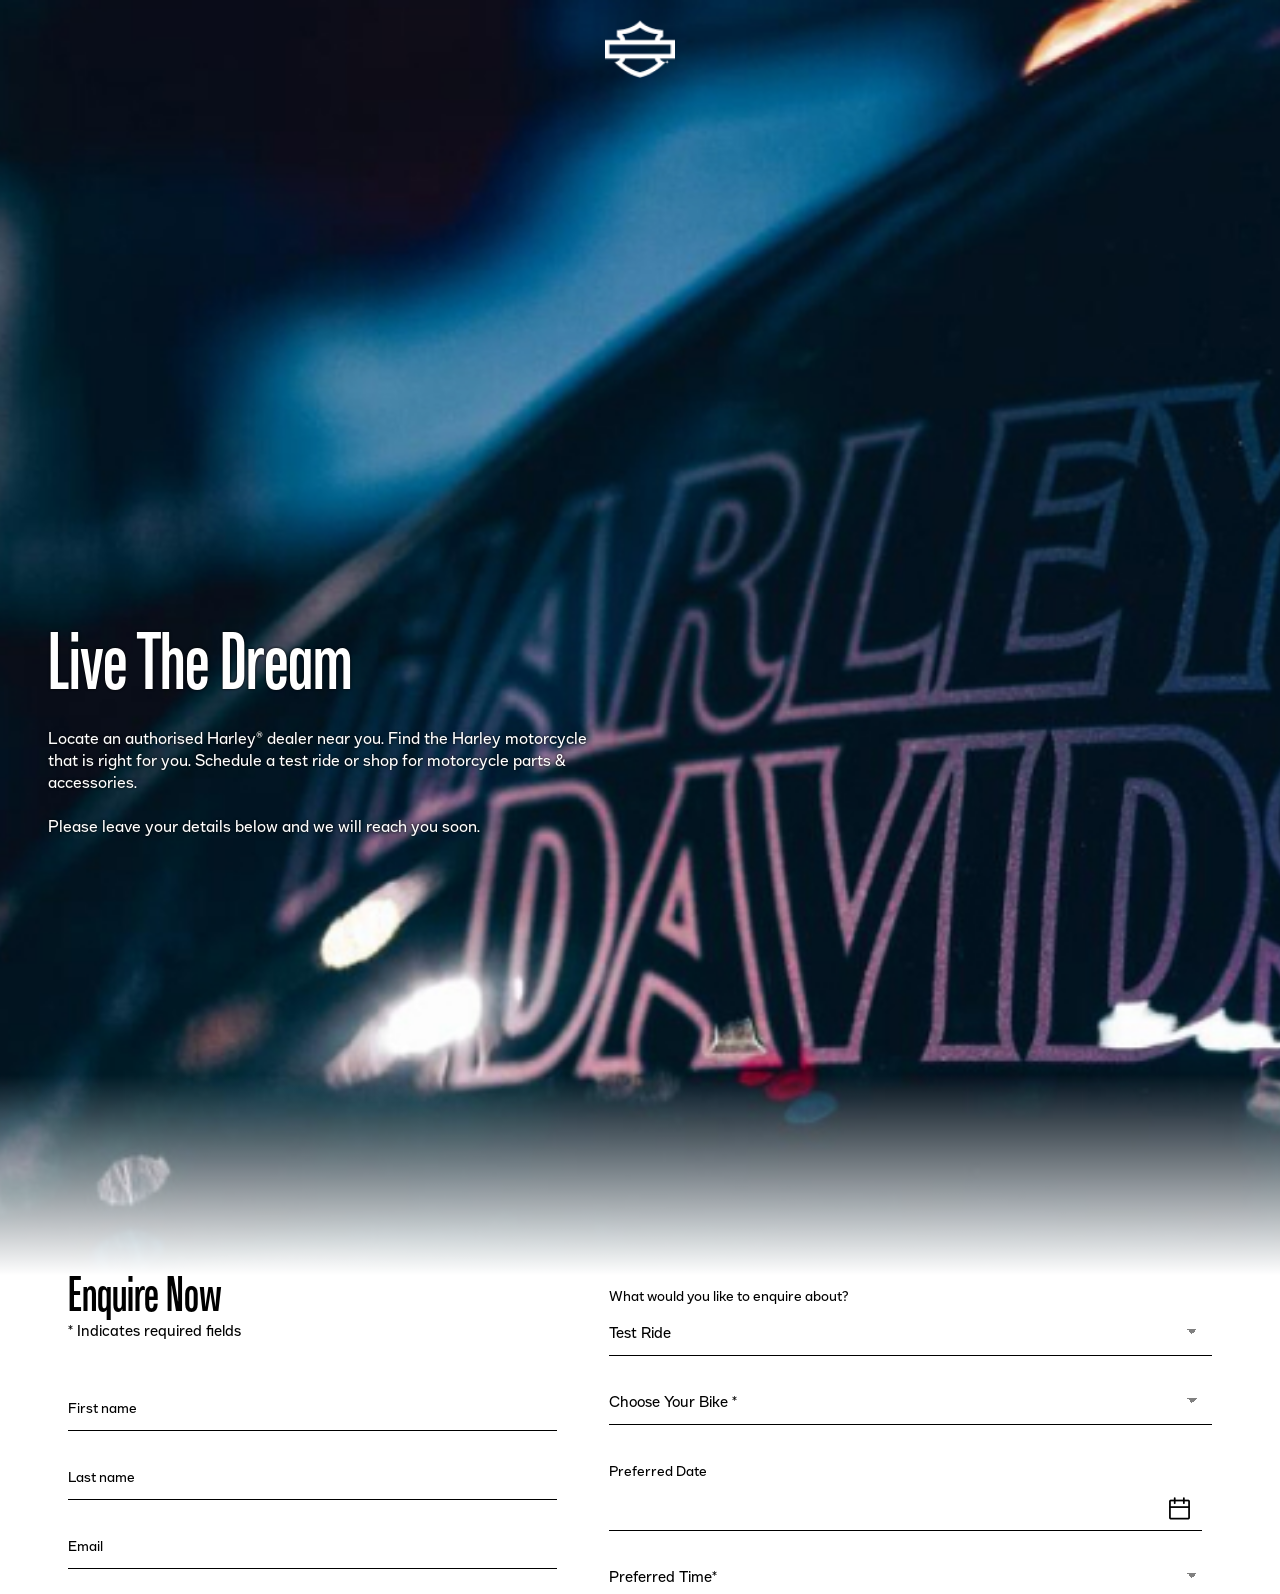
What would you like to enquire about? (731, 1297)
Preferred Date (660, 1472)
